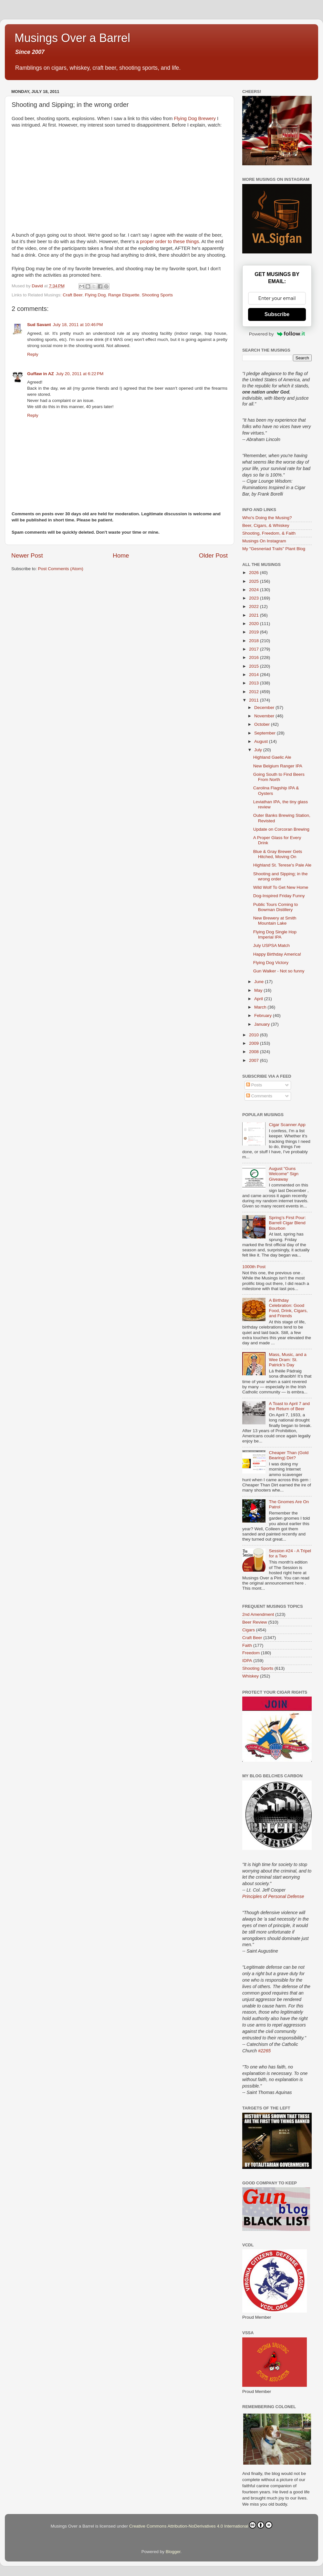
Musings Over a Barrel (72, 38)
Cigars (248, 1629)
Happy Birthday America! (277, 954)
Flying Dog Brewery (195, 118)
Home (121, 555)
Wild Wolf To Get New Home (280, 887)
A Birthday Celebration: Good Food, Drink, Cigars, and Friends (288, 1308)
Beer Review (254, 1622)
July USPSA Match (271, 945)
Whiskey (250, 1676)
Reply (32, 354)
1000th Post (254, 1266)
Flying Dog (95, 294)
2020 (254, 623)
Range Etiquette (124, 294)
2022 (254, 606)
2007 (254, 1060)
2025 (254, 581)
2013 (254, 683)
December (265, 707)
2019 (254, 632)
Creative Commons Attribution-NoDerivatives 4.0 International (200, 2525)
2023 (254, 598)
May (259, 990)
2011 (254, 700)
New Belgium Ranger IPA (277, 766)
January (262, 1024)
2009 (254, 1043)
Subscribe (277, 314)
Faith (247, 1645)
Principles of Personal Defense (273, 1896)
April (259, 998)
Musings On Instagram (264, 541)
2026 (254, 572)
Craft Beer (72, 294)
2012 (254, 691)
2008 (254, 1051)
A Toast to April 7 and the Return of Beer (289, 1406)
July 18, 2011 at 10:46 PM (78, 324)
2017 (254, 649)
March (260, 1007)
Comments (259, 1095)
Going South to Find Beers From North (279, 777)
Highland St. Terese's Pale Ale (282, 865)
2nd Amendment (258, 1614)
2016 (254, 657)
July (258, 749)
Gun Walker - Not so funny (279, 971)
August (261, 741)
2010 (254, 1034)
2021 (254, 615)
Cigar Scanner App (287, 1124)
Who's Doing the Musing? (267, 517)
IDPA (247, 1660)
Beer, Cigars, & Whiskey (265, 525)
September (265, 733)
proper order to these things (169, 241)
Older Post (213, 555)
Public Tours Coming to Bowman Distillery (275, 907)
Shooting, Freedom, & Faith (269, 533)
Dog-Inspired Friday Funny (279, 895)
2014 (254, 674)
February (263, 1015)
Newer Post (27, 555)
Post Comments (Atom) (60, 568)
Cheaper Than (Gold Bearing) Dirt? (288, 1455)
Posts (254, 1085)
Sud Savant (39, 324)
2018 (254, 640)
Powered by (277, 333)
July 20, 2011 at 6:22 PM (79, 373)
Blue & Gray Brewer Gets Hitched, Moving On (277, 854)
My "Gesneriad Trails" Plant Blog (273, 548)
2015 (254, 666)
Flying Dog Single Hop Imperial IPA (275, 934)
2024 (254, 589)
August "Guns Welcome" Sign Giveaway (283, 1173)
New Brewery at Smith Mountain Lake (275, 921)
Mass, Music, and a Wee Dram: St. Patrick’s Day (287, 1359)
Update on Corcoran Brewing (281, 829)
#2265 (264, 2050)
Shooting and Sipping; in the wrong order (280, 876)
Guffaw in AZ (40, 373)
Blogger (173, 2551)
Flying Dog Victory (270, 962)
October (262, 724)
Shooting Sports (157, 294)
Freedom (251, 1652)
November (265, 715)
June (259, 981)
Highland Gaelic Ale (272, 757)
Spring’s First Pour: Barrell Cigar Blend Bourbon (287, 1222)
